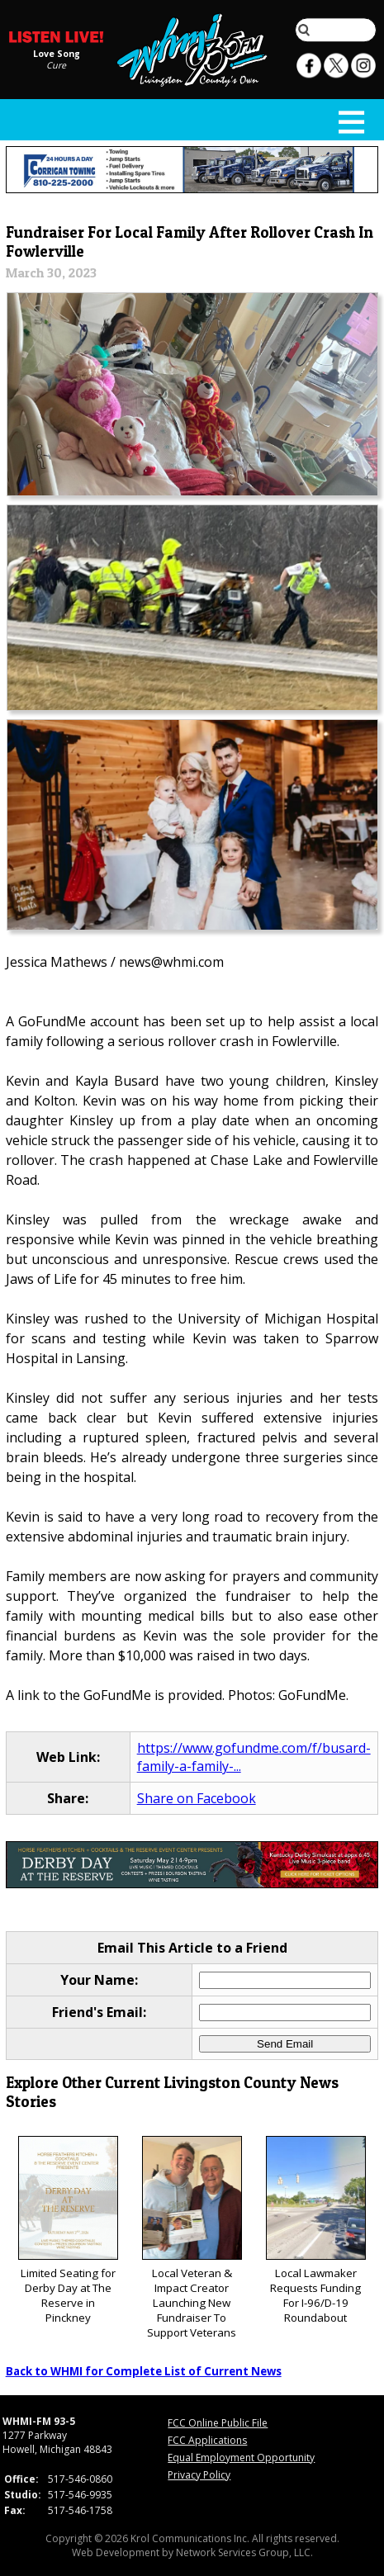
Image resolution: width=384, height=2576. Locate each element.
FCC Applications (207, 2440)
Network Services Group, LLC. (244, 2552)
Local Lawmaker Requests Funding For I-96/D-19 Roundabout (316, 2230)
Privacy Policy (199, 2475)
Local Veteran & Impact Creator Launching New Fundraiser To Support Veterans (192, 2238)
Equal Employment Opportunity (241, 2458)
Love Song (56, 53)
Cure (56, 64)
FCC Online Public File (218, 2423)
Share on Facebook (196, 1798)
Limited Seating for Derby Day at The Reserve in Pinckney (68, 2230)
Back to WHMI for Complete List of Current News (144, 2371)
